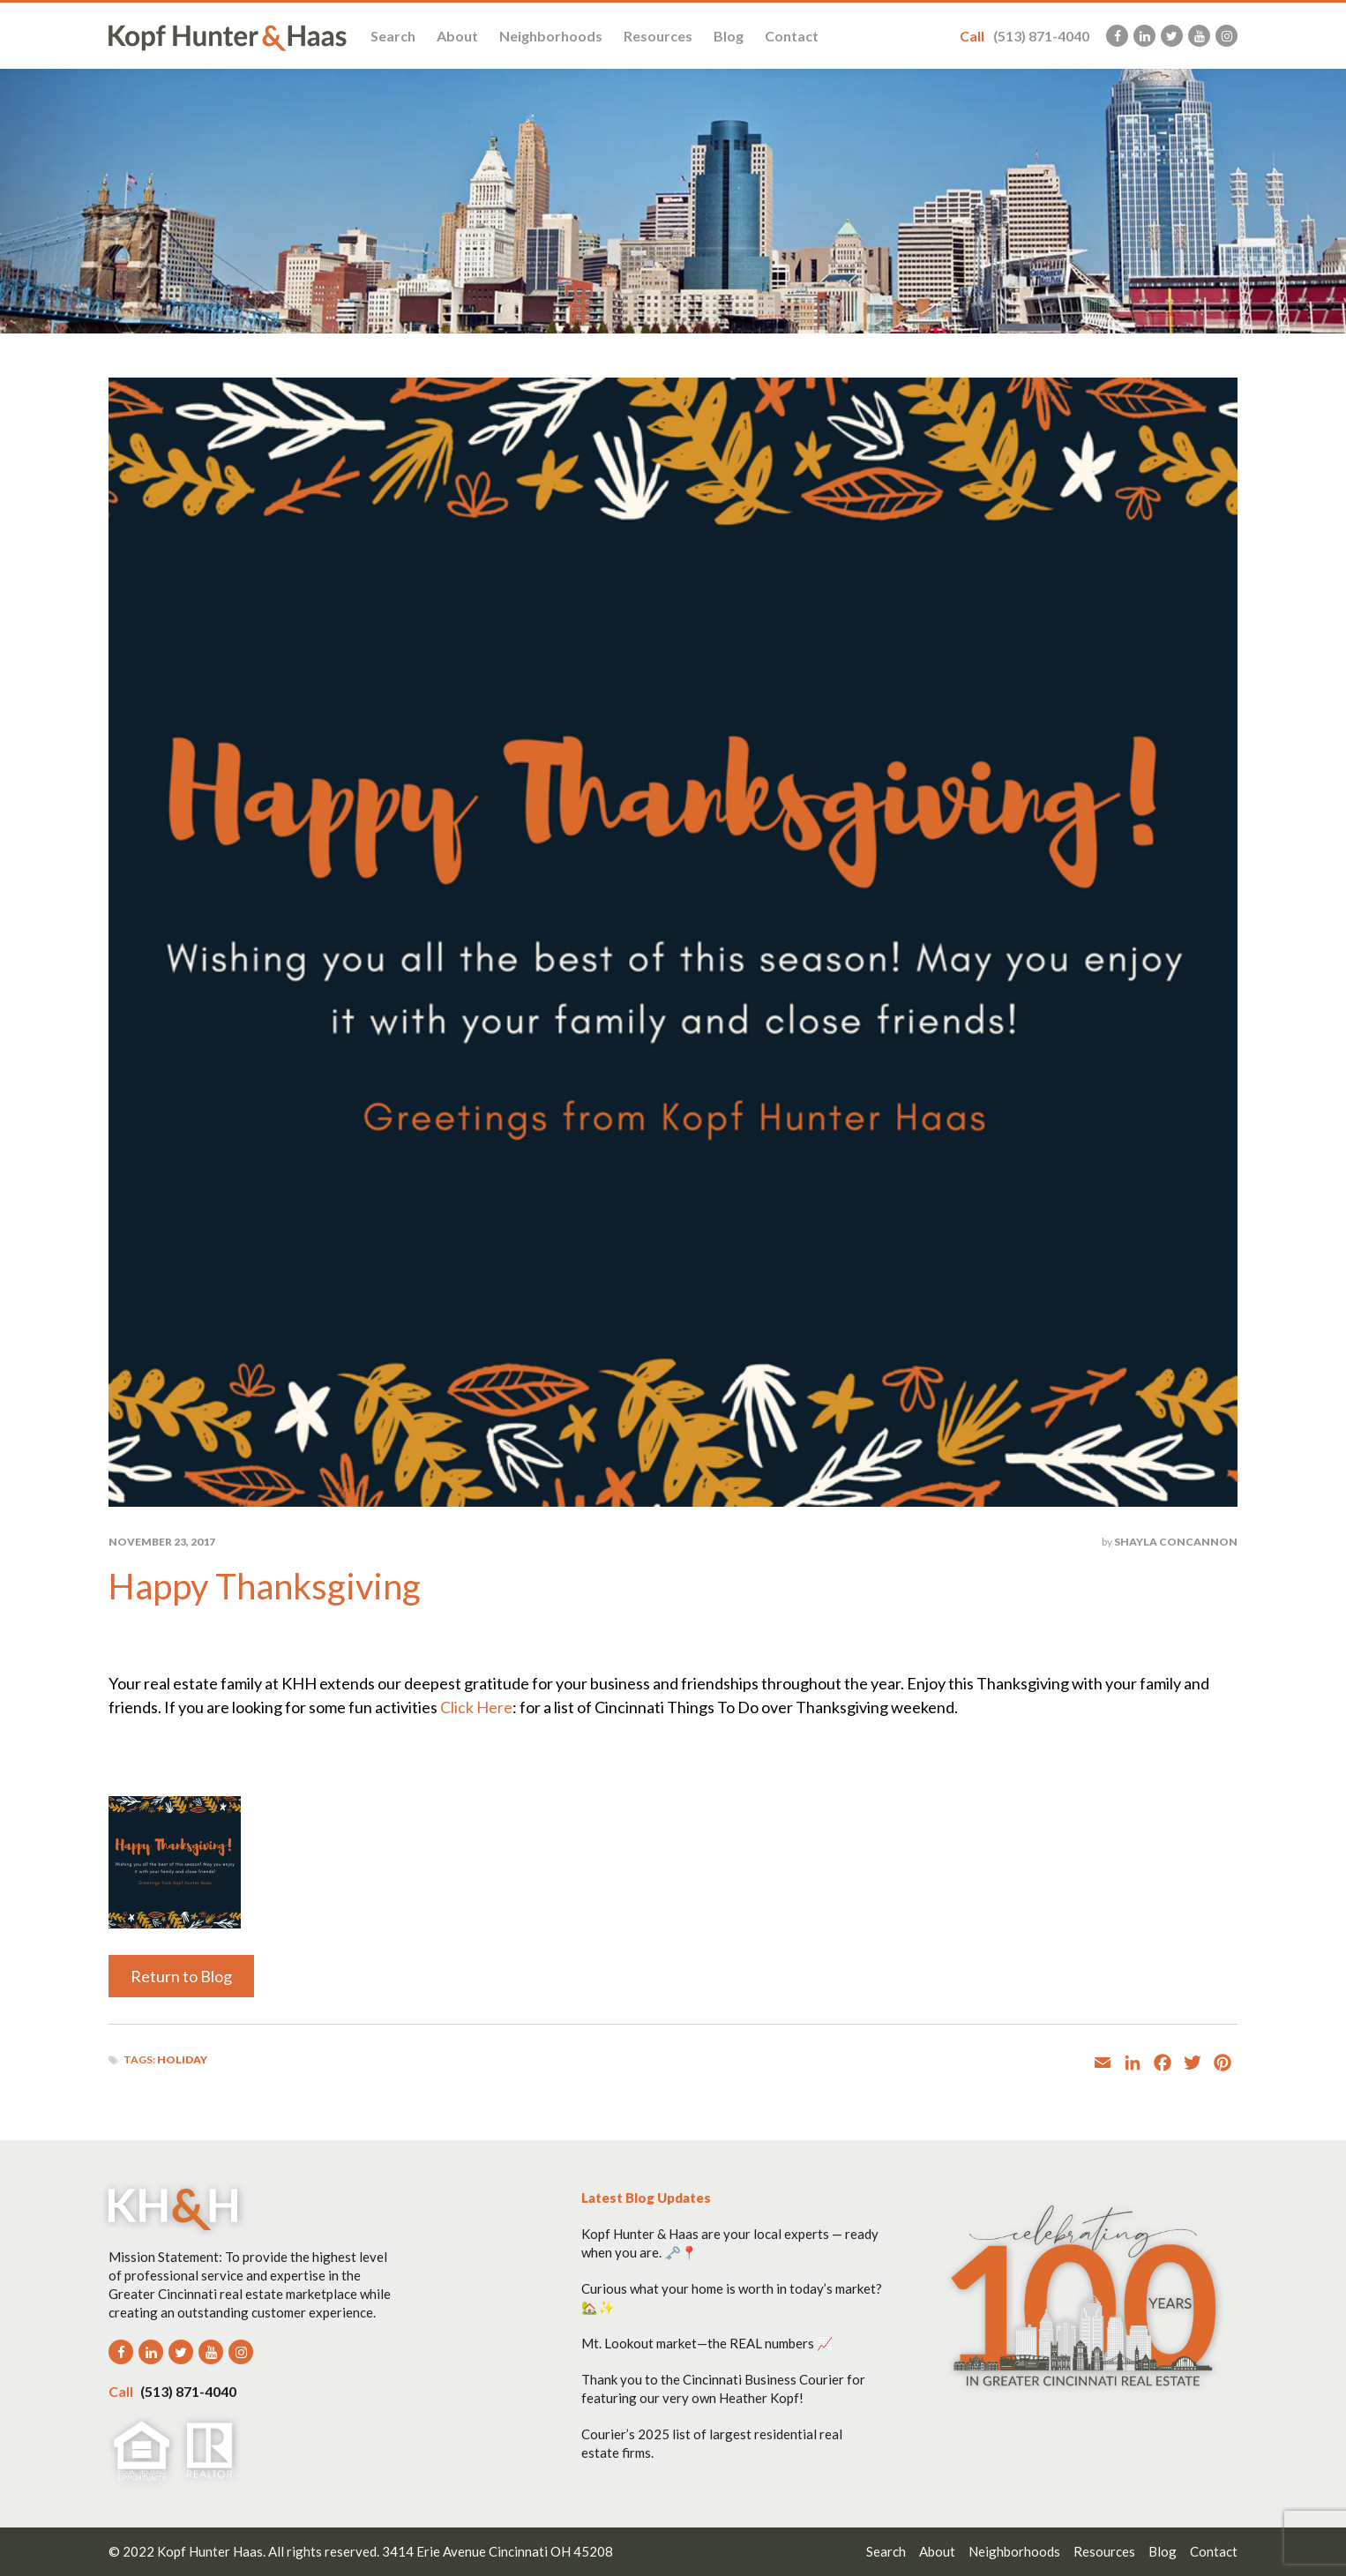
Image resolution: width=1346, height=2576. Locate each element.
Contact (792, 35)
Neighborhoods (550, 35)
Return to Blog (181, 1976)
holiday (182, 2059)
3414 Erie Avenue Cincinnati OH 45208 (497, 2551)
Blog (729, 35)
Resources (658, 35)
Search (392, 35)
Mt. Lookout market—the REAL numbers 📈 (707, 2343)
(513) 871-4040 (1024, 35)
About (457, 35)
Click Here (476, 1707)
